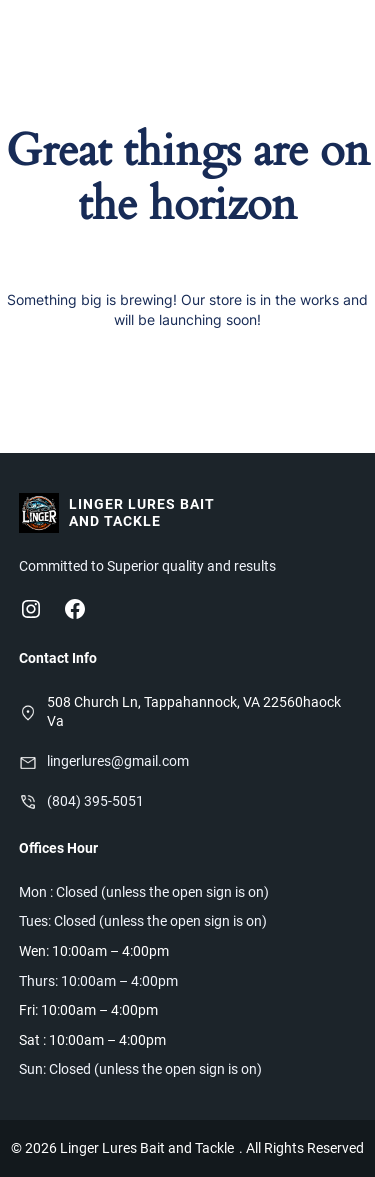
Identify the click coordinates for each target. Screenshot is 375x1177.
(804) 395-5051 (95, 801)
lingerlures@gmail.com (118, 761)
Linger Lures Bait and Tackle (142, 512)
